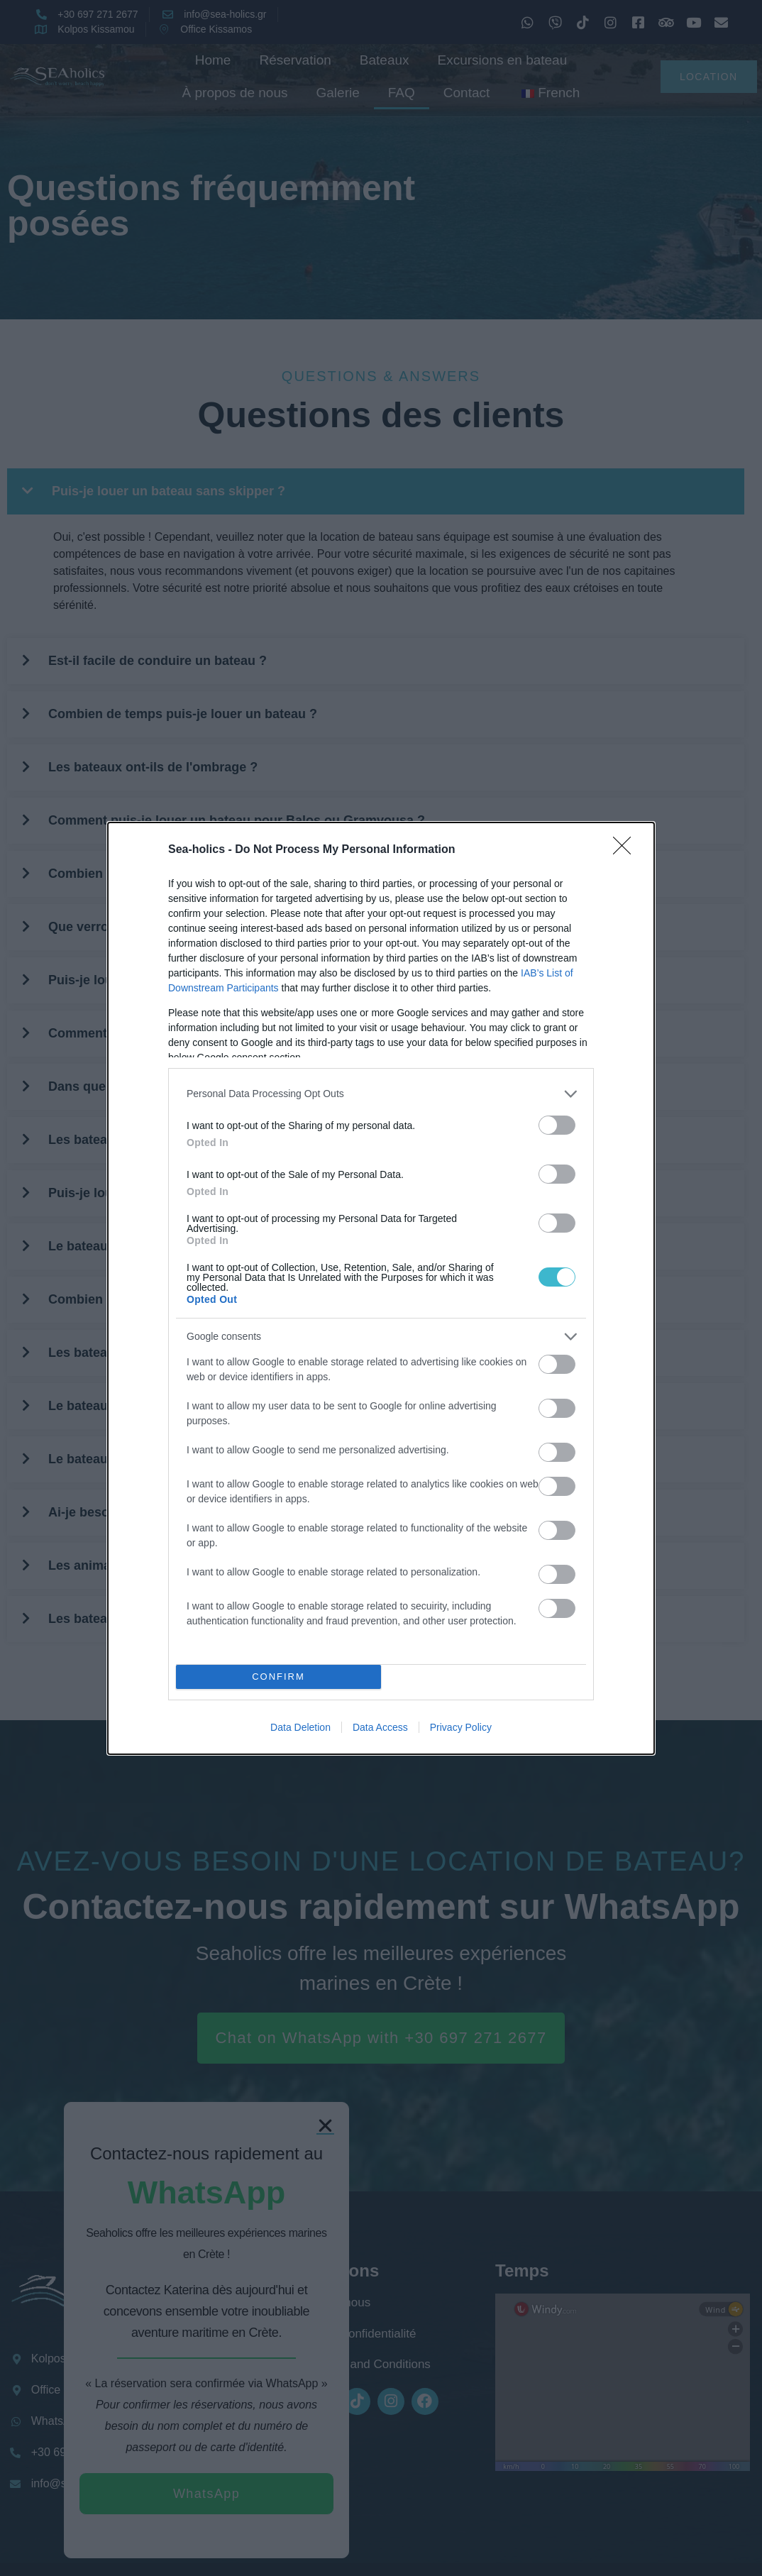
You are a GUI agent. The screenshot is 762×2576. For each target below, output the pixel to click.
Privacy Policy (461, 1727)
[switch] (557, 1125)
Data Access (380, 1727)
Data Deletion (300, 1727)
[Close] (626, 850)
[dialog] (381, 1288)
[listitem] (381, 1093)
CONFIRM (278, 1676)
